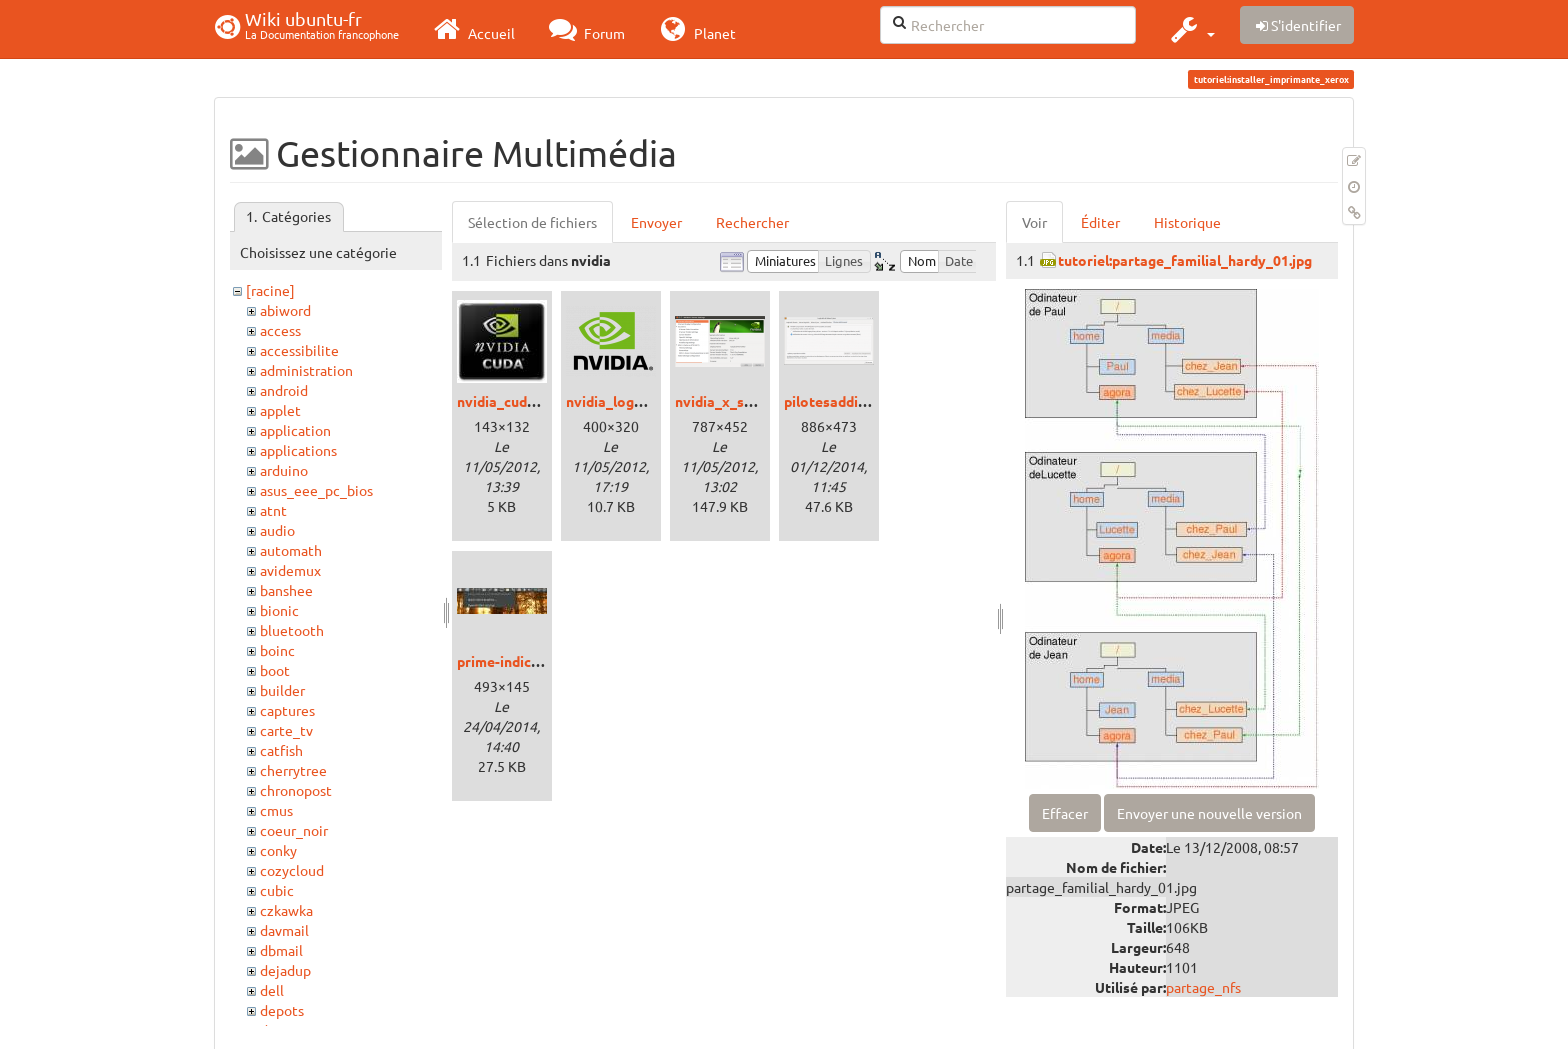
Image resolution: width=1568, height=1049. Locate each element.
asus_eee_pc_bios (316, 490)
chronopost (296, 790)
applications (298, 450)
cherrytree (293, 770)
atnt (273, 510)
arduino (284, 470)
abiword (285, 310)
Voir (1034, 222)
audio (277, 530)
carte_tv (286, 730)
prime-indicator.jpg (519, 661)
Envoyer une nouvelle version (1209, 813)
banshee (286, 590)
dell (272, 990)
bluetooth (292, 630)
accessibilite (299, 350)
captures (287, 710)
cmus (276, 810)
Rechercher (752, 222)
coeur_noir (294, 830)
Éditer (1100, 222)
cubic (277, 890)
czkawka (286, 910)
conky (278, 850)
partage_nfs (1203, 987)
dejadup (285, 970)
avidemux (290, 570)
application (295, 430)
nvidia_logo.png (618, 401)
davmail (284, 930)
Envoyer (656, 222)
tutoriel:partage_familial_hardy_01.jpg (1185, 260)
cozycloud (292, 870)
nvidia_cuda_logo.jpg (526, 401)
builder (282, 690)
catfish (281, 750)
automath (291, 550)
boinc (277, 650)
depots (282, 1010)
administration (306, 370)
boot (275, 670)
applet (280, 410)
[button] (1190, 29)
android (284, 390)
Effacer (1065, 813)
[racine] (270, 290)
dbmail (281, 950)
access (280, 330)
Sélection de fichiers (532, 222)
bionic (279, 610)
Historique (1187, 222)
